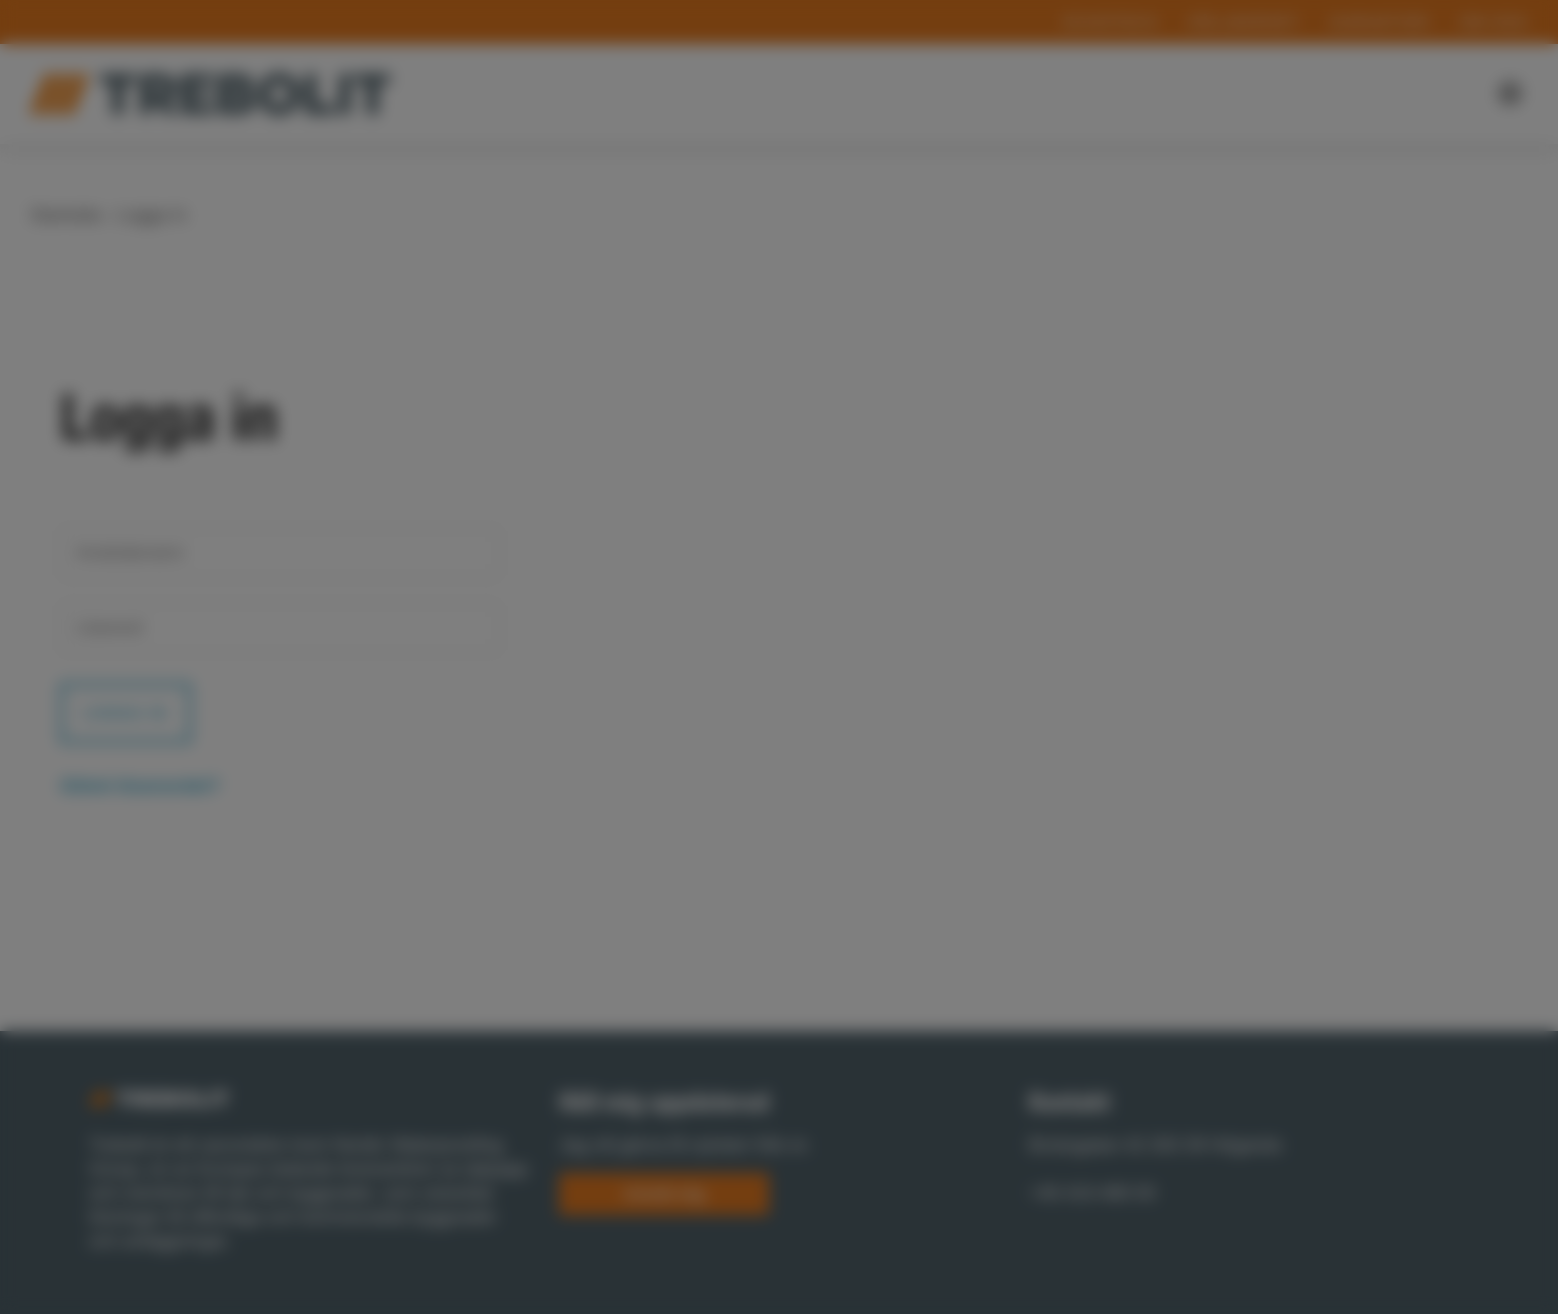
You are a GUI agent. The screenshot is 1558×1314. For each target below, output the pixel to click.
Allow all (1034, 812)
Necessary (523, 755)
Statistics (813, 755)
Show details (482, 723)
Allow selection (857, 812)
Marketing (949, 755)
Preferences (671, 755)
